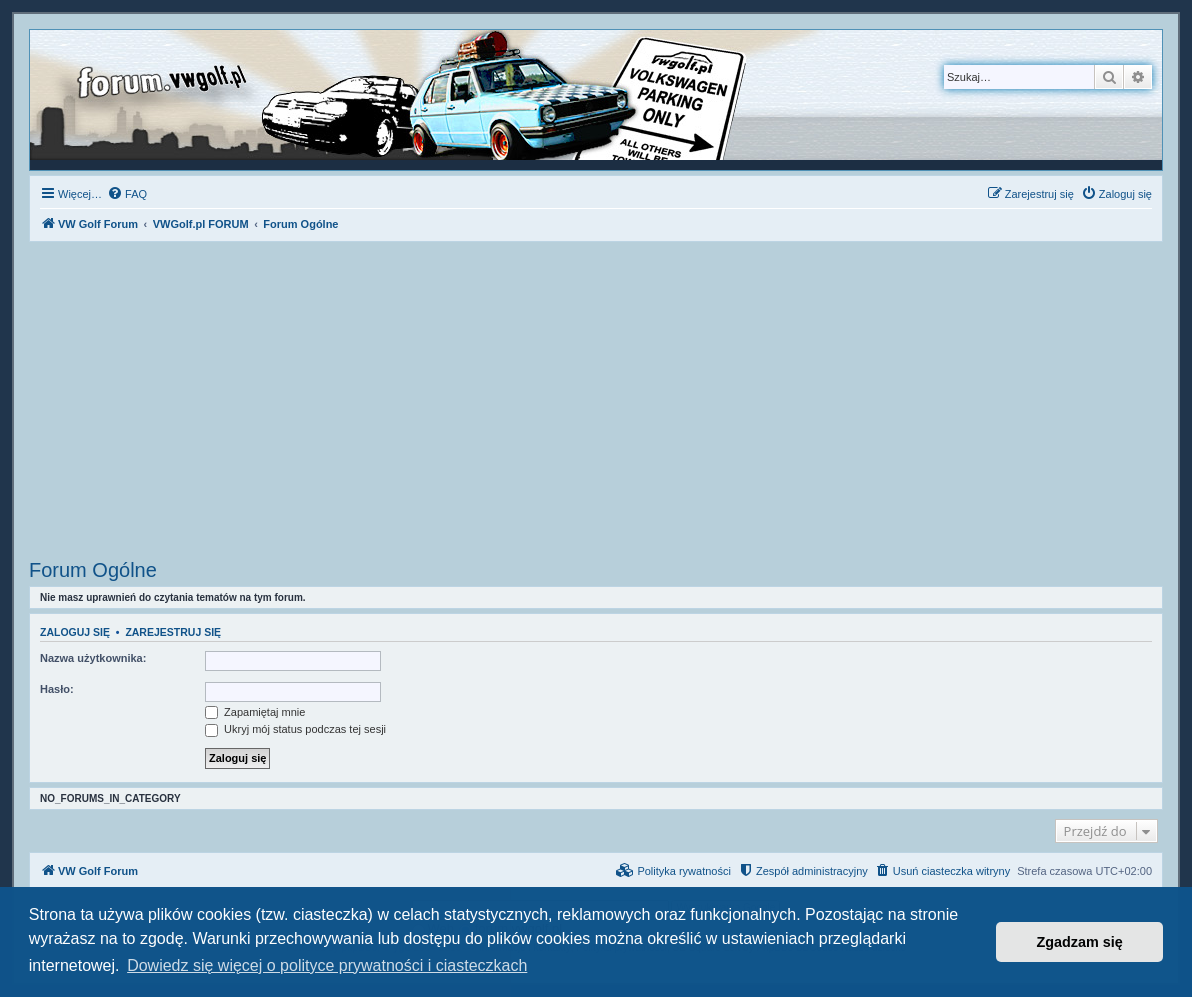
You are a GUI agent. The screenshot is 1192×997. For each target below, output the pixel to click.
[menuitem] (127, 194)
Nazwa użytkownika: (93, 658)
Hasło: (57, 689)
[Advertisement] (596, 403)
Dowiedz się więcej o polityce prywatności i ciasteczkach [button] (327, 965)
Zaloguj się (75, 632)
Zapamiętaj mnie (255, 712)
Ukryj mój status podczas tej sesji (295, 729)
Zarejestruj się (173, 632)
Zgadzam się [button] (1080, 942)
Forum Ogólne (93, 570)
